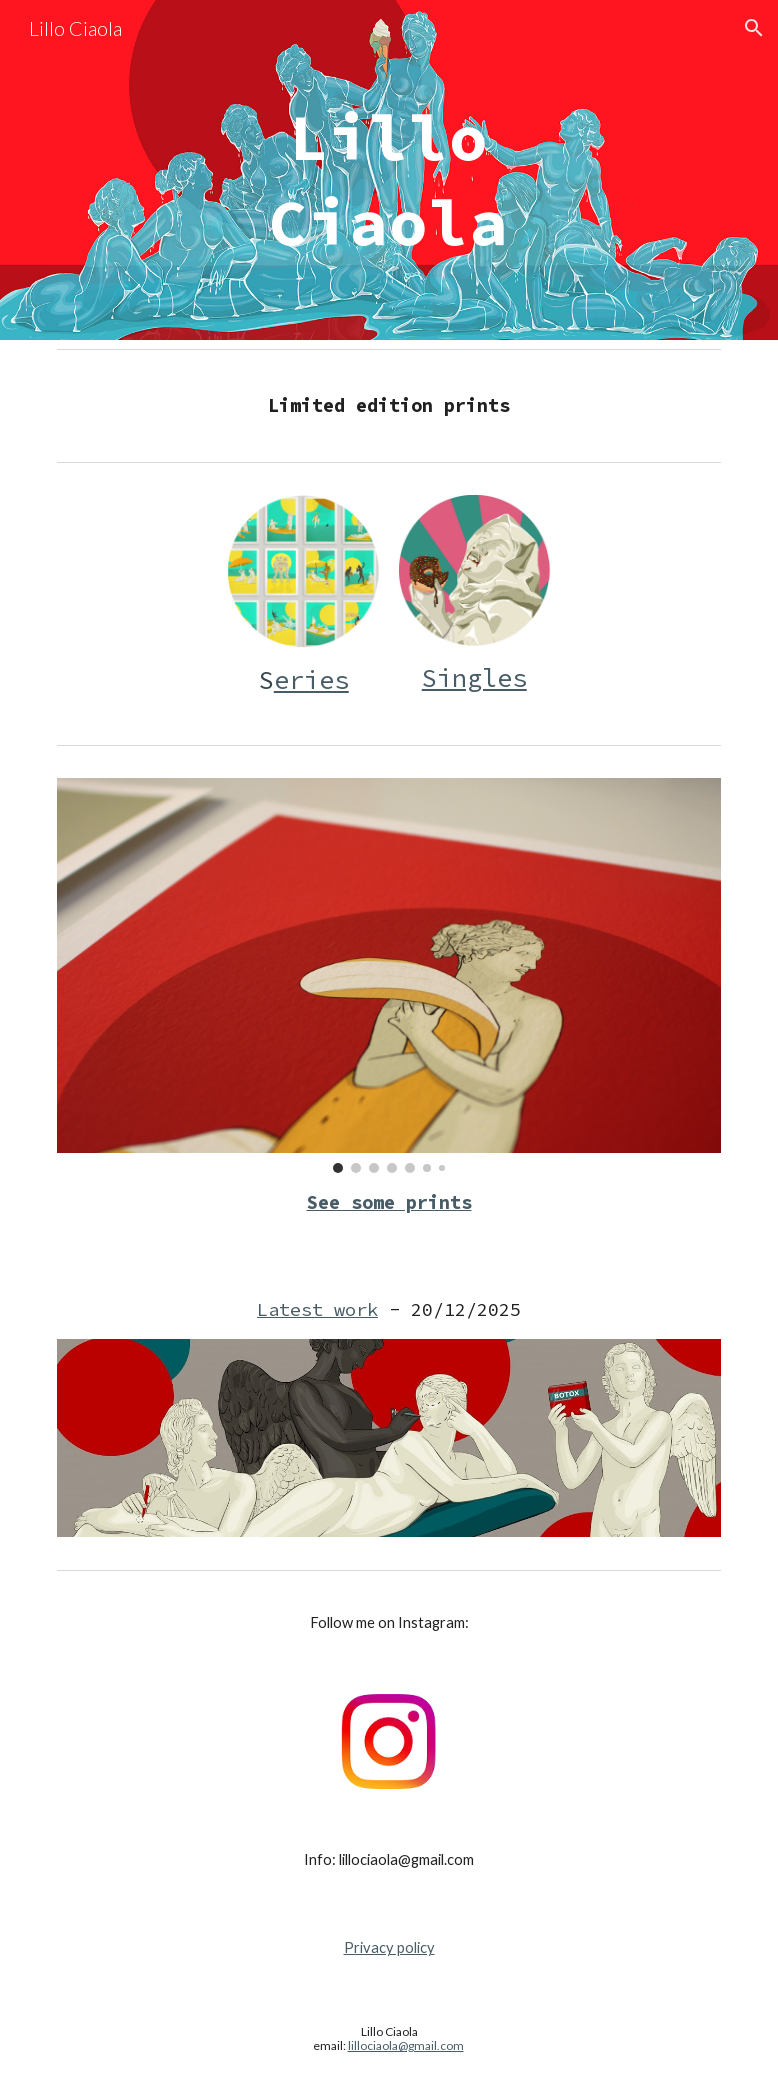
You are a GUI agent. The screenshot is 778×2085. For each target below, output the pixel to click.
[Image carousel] (389, 975)
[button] (754, 28)
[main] (389, 170)
